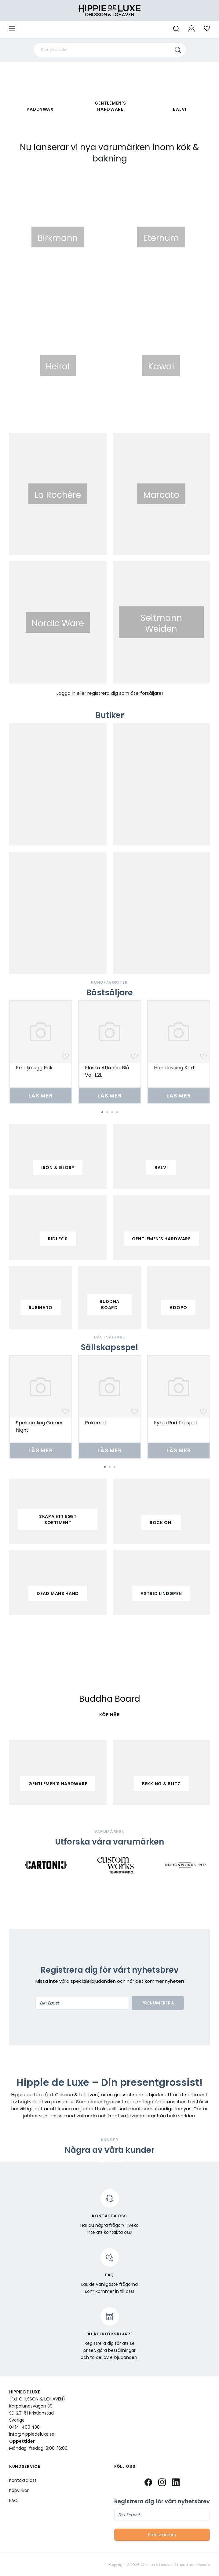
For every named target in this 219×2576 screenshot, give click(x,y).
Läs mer (40, 1095)
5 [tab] (119, 2148)
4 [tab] (117, 1112)
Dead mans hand (58, 1593)
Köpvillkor (19, 2490)
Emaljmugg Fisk (34, 1067)
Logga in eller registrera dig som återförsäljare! (110, 693)
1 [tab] (102, 1112)
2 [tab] (107, 1112)
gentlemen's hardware (161, 1239)
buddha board (109, 1304)
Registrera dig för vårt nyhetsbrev (162, 2501)
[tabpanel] (40, 1052)
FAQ (13, 2500)
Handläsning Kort (174, 1067)
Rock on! (161, 1522)
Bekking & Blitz (161, 1784)
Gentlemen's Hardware (110, 106)
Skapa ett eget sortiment (58, 1519)
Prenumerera (157, 2003)
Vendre (204, 2565)
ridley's (58, 1239)
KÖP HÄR (109, 1715)
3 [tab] (112, 1112)
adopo (178, 1308)
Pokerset (96, 1422)
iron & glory (57, 1167)
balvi (161, 1167)
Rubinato (41, 1308)
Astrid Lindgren (161, 1593)
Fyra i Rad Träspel (175, 1422)
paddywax (40, 109)
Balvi (179, 109)
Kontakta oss (23, 2480)
